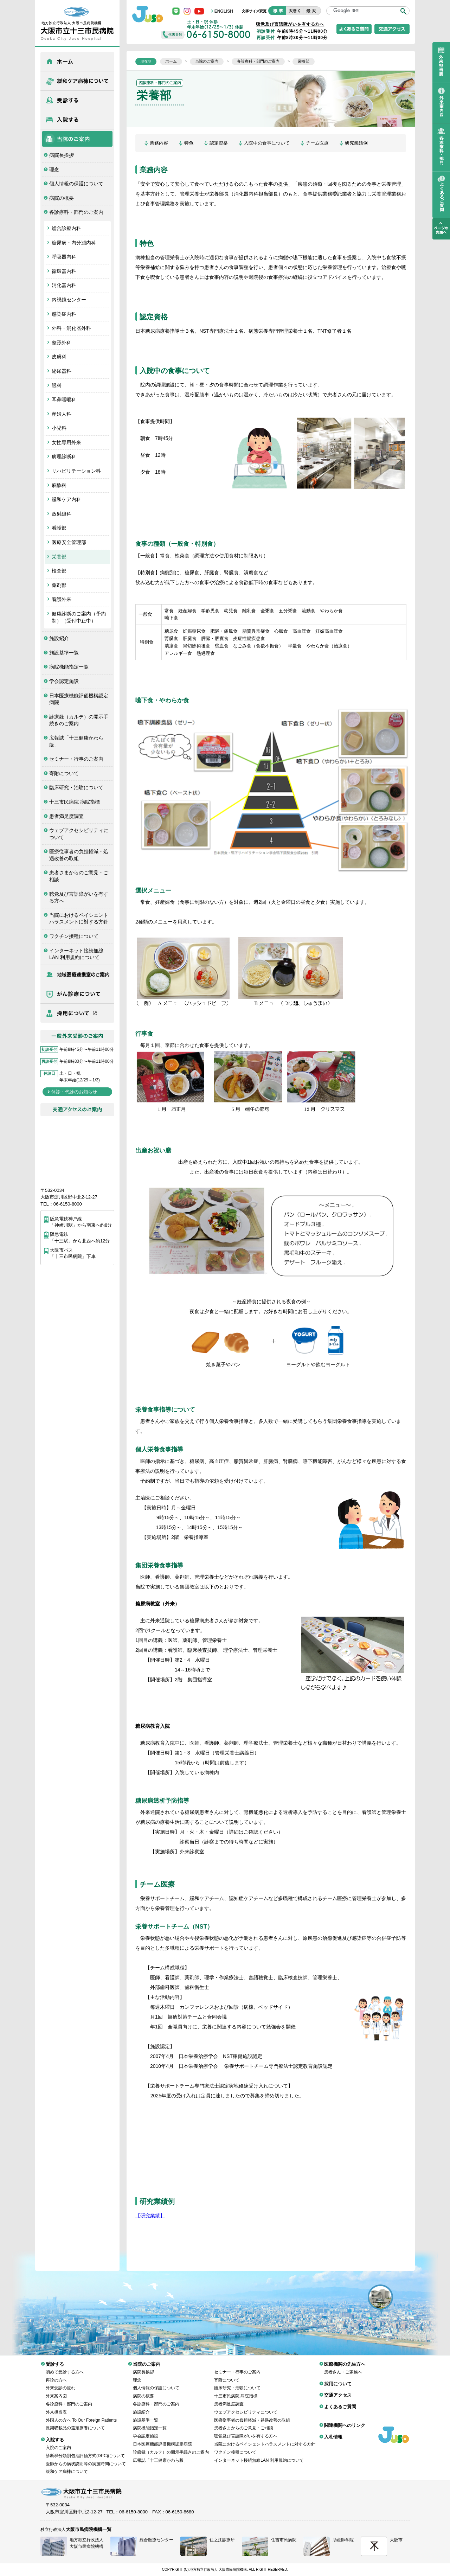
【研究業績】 (150, 2215)
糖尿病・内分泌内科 (74, 242)
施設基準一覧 (64, 653)
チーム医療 (317, 143)
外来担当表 (56, 2406)
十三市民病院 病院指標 (74, 802)
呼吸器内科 (64, 257)
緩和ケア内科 (66, 499)
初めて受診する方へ (65, 2366)
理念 (54, 169)
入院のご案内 (58, 2442)
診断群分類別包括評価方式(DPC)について (85, 2450)
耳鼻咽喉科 (64, 399)
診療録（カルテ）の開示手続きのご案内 (78, 720)
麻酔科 (59, 485)
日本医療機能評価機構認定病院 (78, 699)
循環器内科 (64, 271)
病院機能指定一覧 (69, 667)
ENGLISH (223, 11)
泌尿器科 (61, 371)
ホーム (77, 61)
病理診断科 (64, 456)
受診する (77, 100)
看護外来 (61, 599)
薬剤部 (59, 585)
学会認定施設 (64, 681)
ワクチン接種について (73, 936)
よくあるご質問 (340, 2401)
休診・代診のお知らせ (74, 1091)
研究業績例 (356, 143)
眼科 (57, 385)
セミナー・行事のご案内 (76, 759)
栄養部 (59, 557)
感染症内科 (64, 314)
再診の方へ (56, 2374)
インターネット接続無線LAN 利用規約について (76, 954)
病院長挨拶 (61, 155)
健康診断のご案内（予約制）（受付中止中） (79, 617)
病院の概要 (61, 198)
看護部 (59, 528)
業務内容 (159, 143)
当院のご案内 (77, 138)
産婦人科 (61, 414)
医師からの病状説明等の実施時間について (86, 2458)
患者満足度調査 (66, 816)
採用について (77, 1013)
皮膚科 (59, 356)
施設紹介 (59, 638)
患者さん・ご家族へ (343, 2366)
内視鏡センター (69, 299)
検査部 (59, 571)
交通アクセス (338, 2389)
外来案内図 (56, 2390)
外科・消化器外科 (71, 328)
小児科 (59, 428)
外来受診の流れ (60, 2382)
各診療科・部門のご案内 (76, 212)
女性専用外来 (66, 442)
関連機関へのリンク (344, 2420)
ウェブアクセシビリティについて (78, 833)
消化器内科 (64, 285)
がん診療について (77, 993)
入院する (77, 119)
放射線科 (61, 514)
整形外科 (61, 342)
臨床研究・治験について (76, 787)
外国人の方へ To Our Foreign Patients (81, 2414)
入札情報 (333, 2431)
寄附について (64, 773)
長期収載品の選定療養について (75, 2422)
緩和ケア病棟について (77, 80)
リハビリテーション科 (76, 471)
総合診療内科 (66, 228)
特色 (188, 143)
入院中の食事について (267, 143)
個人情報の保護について (76, 183)
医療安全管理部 (69, 542)
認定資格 (219, 143)
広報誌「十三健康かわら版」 (76, 741)
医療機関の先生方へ (77, 974)
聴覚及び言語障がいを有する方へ (78, 897)
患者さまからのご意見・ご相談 (78, 876)
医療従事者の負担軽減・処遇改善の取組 (78, 855)
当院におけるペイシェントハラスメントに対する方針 (78, 918)
